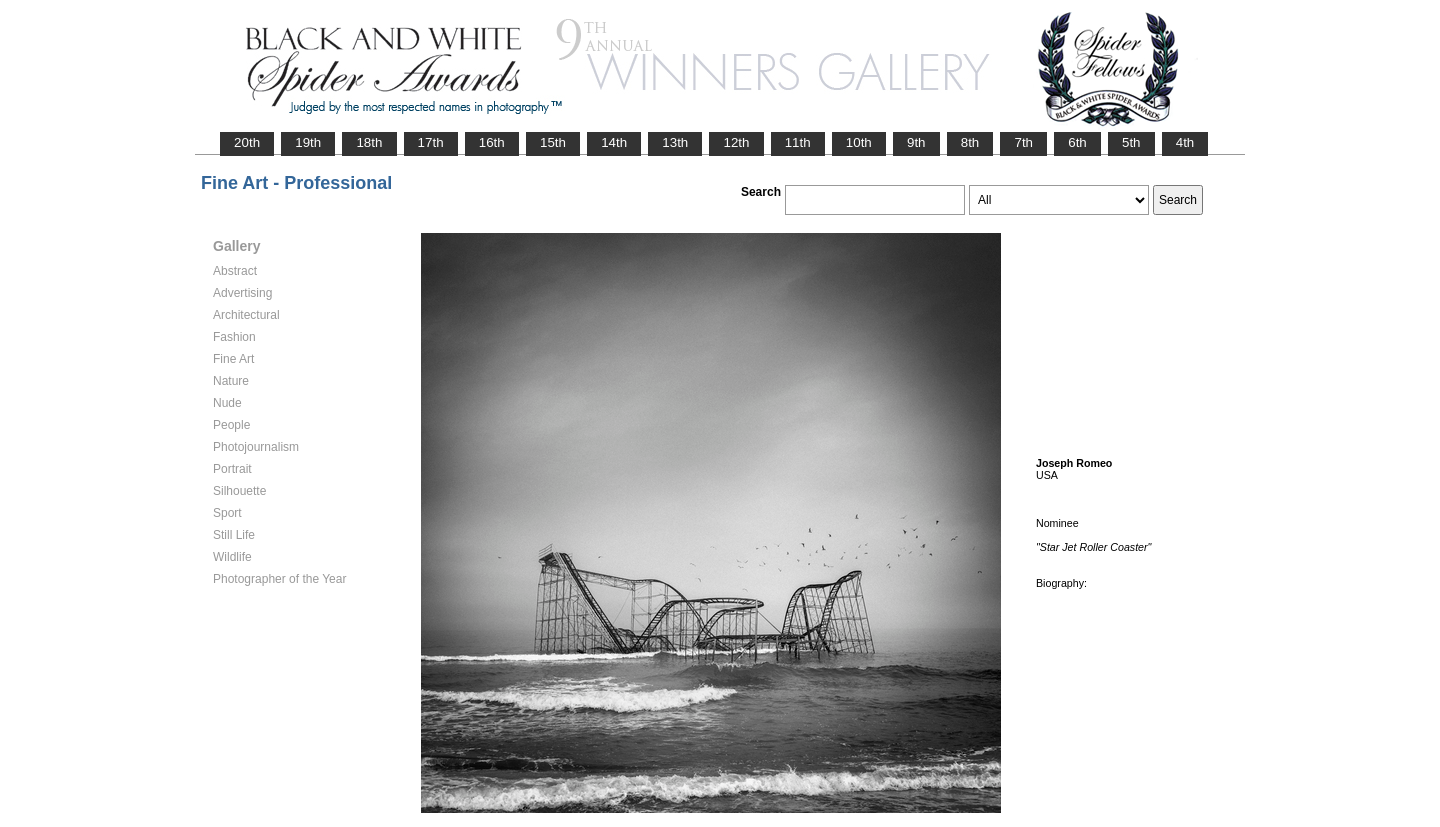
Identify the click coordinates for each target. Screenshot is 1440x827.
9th (916, 142)
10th (859, 142)
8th (970, 142)
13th (675, 142)
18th (369, 142)
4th (1185, 142)
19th (308, 142)
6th (1077, 142)
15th (553, 142)
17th (431, 142)
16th (492, 142)
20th (247, 142)
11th (798, 142)
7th (1023, 142)
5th (1131, 142)
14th (614, 142)
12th (736, 142)
